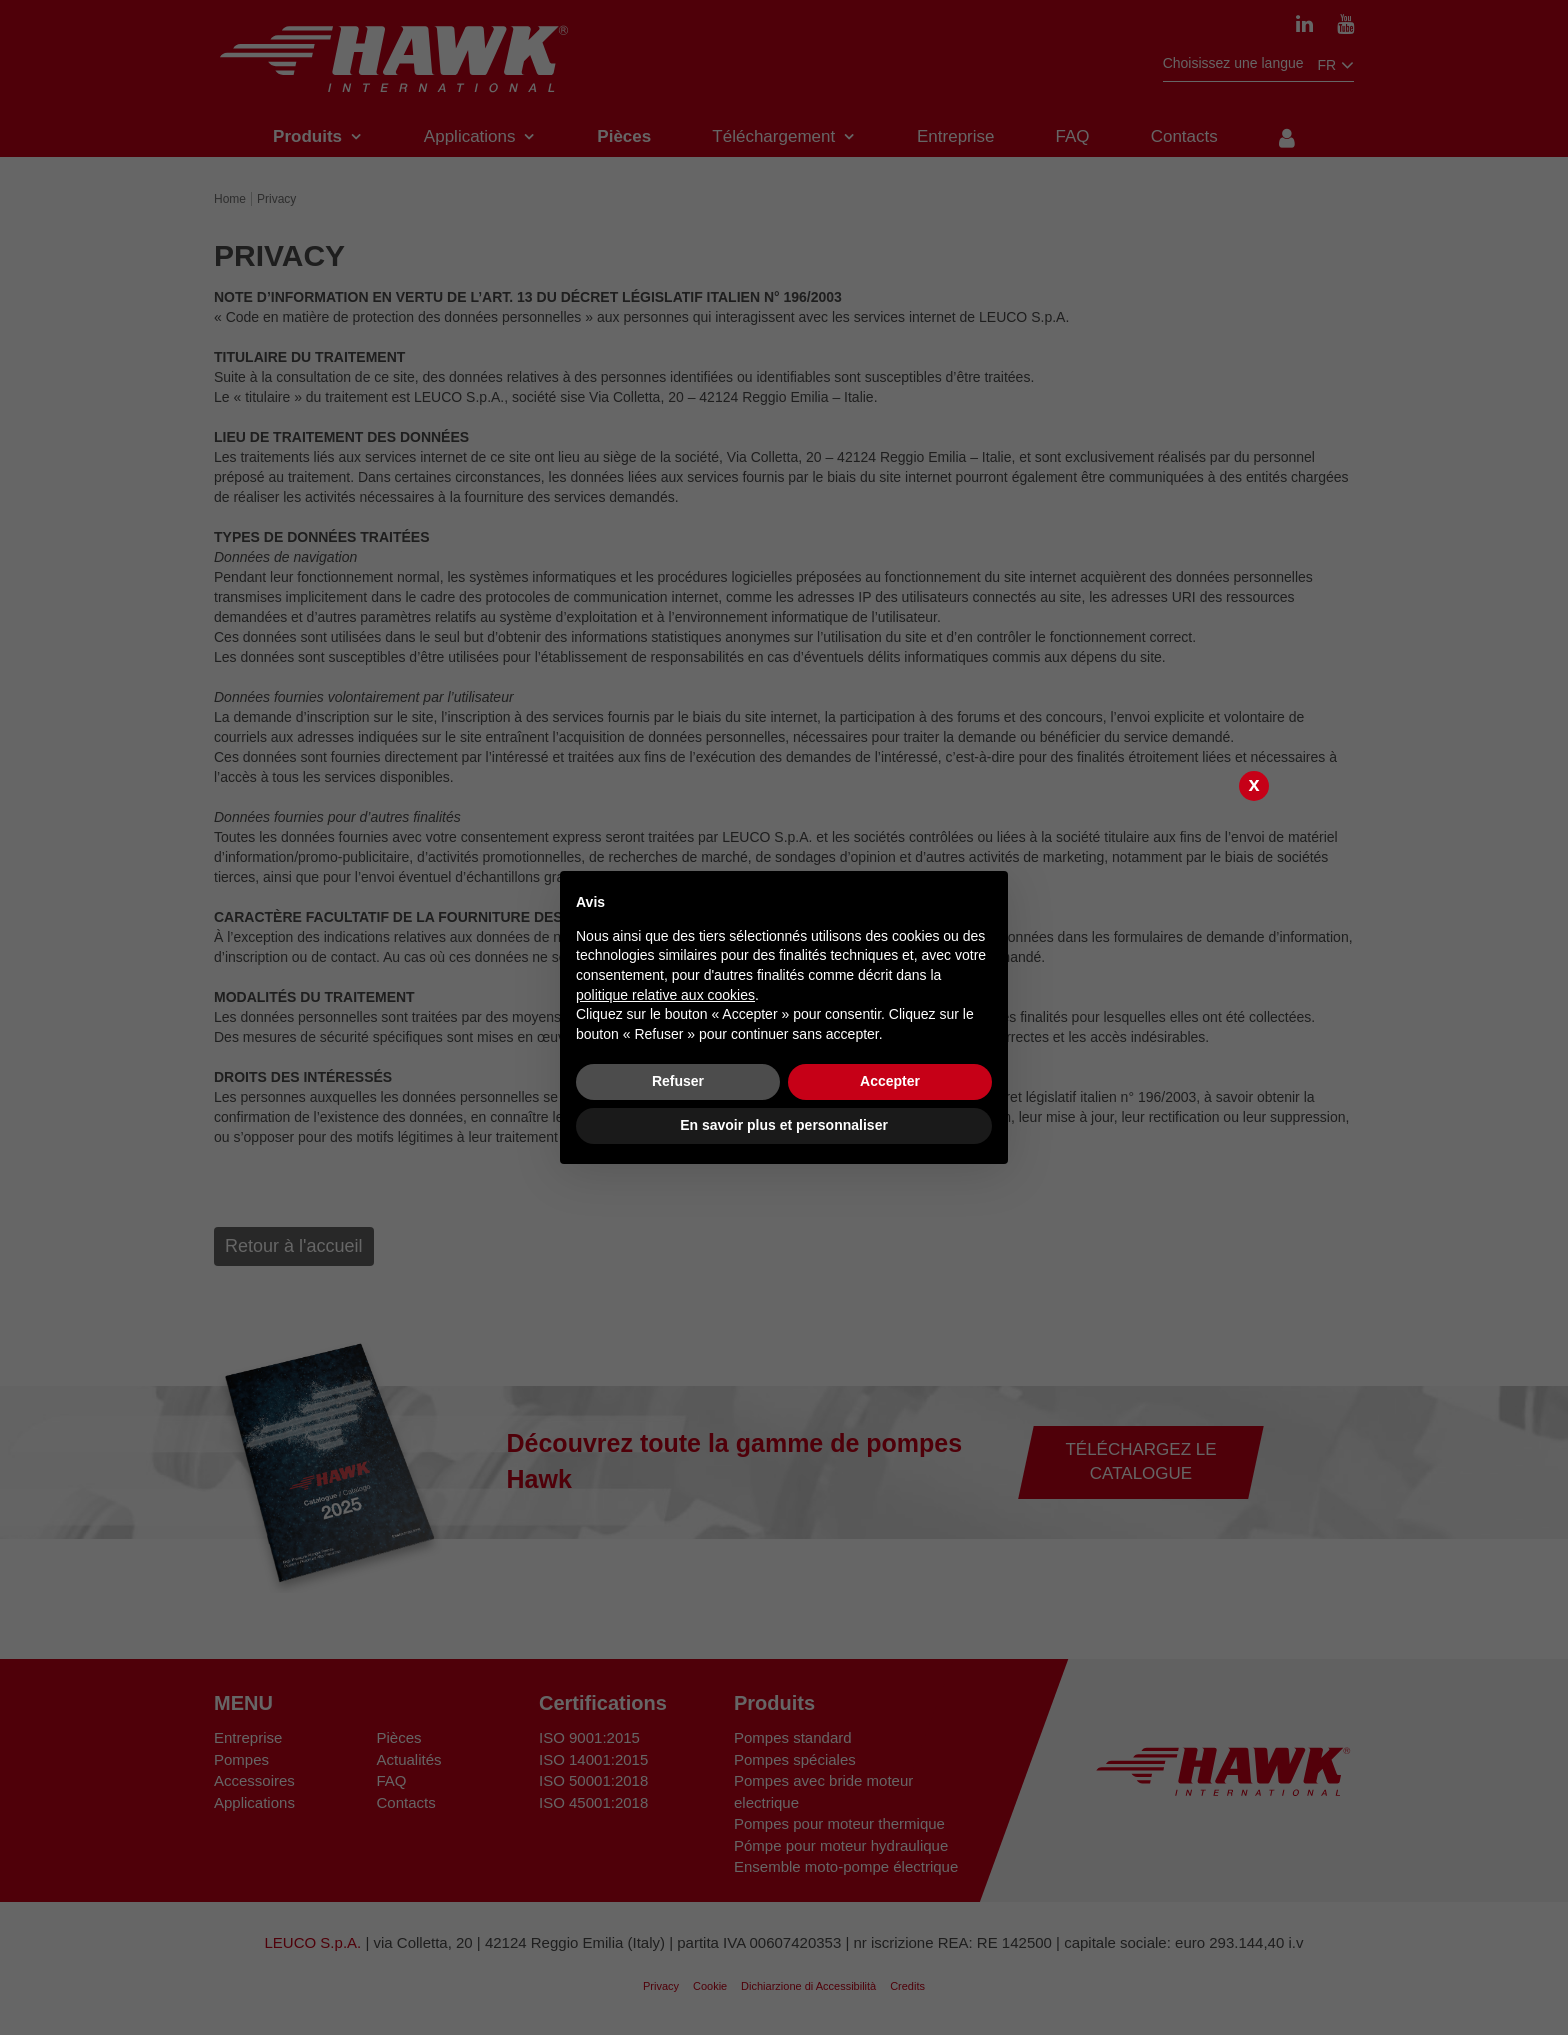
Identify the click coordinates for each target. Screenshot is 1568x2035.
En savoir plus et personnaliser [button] (784, 1125)
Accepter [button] (890, 1081)
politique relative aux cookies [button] (665, 995)
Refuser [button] (678, 1081)
